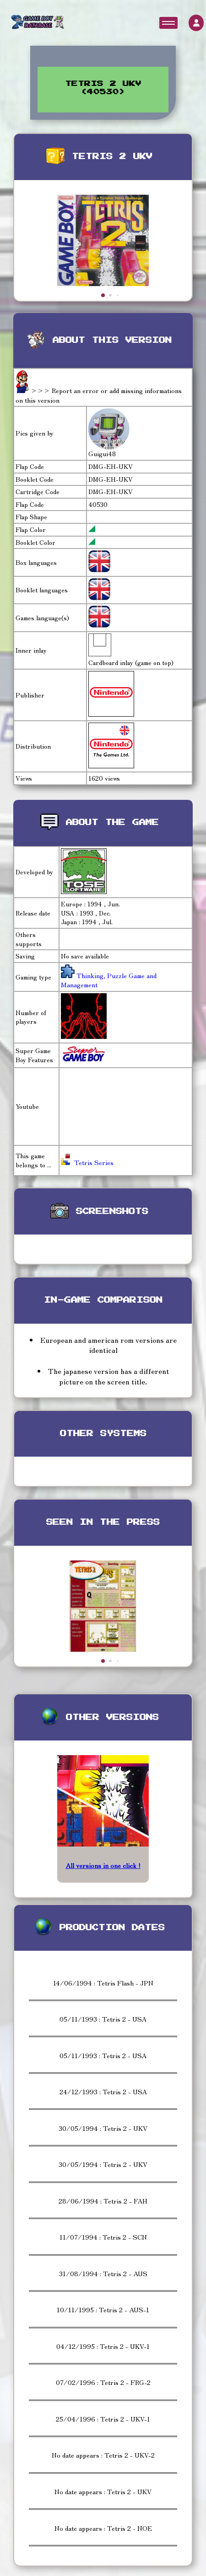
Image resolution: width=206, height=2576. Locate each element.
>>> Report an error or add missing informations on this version (99, 394)
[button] (103, 295)
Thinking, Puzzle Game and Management (109, 980)
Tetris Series (87, 1162)
